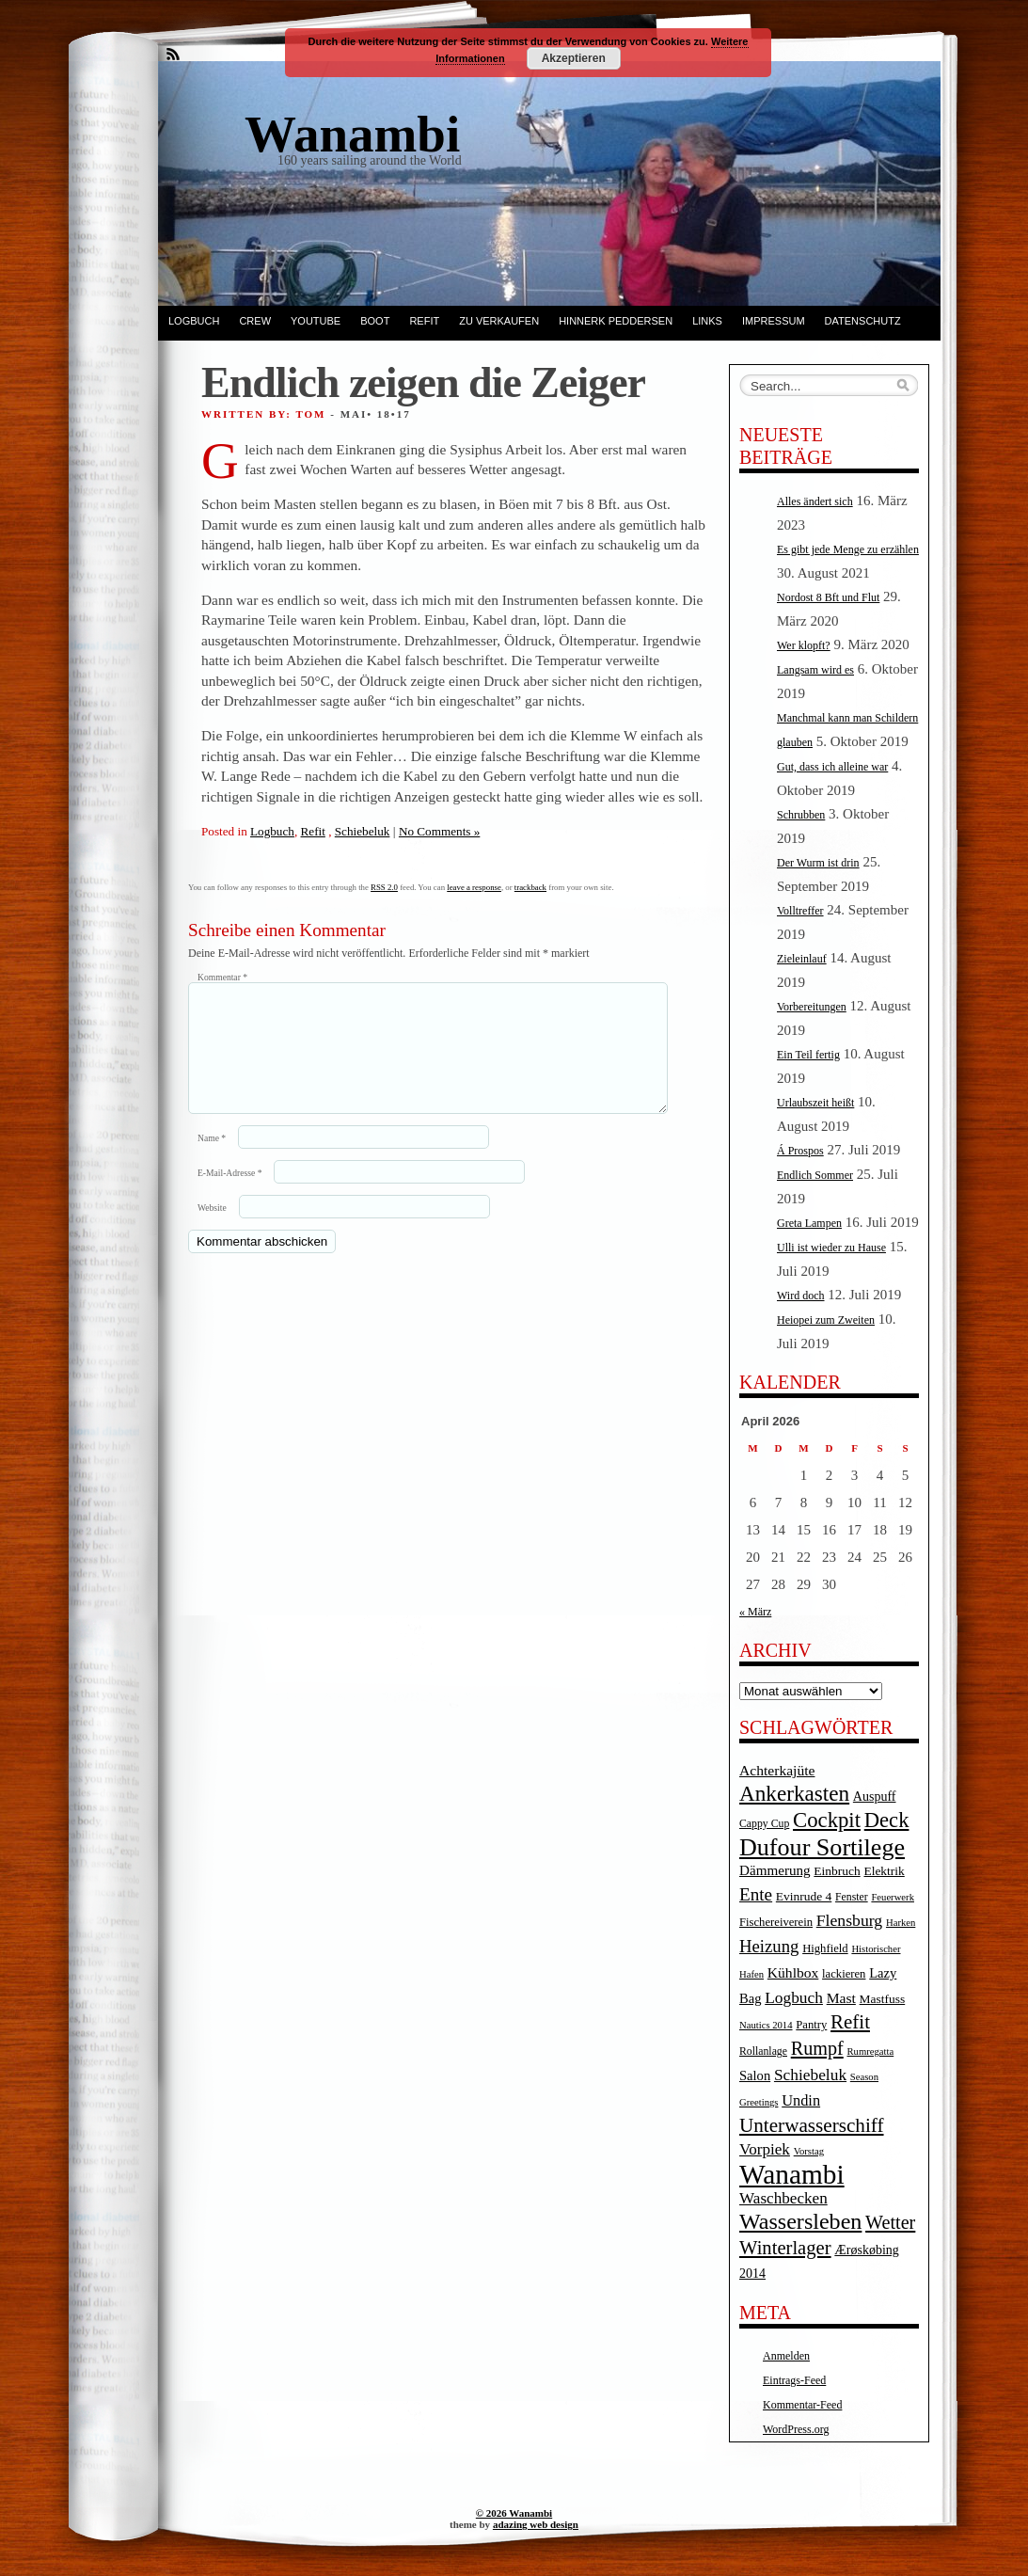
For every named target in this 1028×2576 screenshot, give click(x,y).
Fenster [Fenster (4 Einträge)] (851, 1897)
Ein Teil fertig (808, 1054)
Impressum (773, 320)
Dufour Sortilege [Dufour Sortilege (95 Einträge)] (822, 1847)
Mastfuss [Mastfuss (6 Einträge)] (883, 1999)
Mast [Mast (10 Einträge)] (841, 1998)
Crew (255, 320)
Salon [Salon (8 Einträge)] (754, 2075)
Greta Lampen (809, 1223)
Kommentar (222, 977)
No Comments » (439, 831)
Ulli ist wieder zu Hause (831, 1247)
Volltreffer (800, 910)
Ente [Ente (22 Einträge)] (755, 1894)
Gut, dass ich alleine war (832, 766)
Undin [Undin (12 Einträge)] (801, 2100)
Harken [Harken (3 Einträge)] (900, 1922)
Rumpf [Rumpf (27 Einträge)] (817, 2048)
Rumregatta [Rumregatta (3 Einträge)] (870, 2051)
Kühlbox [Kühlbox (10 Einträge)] (793, 1972)
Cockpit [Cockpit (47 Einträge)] (827, 1820)
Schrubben (801, 814)
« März (755, 1611)
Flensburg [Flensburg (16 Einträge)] (849, 1920)
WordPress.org (796, 2429)
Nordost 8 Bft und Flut (828, 597)
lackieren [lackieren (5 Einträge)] (843, 1973)
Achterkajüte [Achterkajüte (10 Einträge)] (776, 1770)
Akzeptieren (574, 58)
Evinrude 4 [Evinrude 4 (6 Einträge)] (803, 1896)
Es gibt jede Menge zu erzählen (848, 549)
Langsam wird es (815, 669)
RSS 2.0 (384, 887)
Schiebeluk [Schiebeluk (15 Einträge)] (810, 2075)
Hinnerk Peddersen (615, 320)
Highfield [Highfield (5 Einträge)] (825, 1948)
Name (212, 1160)
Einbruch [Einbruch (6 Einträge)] (837, 1871)
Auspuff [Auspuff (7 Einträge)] (874, 1796)
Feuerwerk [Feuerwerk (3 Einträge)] (892, 1897)
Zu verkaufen (499, 320)
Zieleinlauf (802, 958)
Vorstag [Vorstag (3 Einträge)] (809, 2151)
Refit (424, 320)
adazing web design (535, 2524)
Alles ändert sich (815, 501)
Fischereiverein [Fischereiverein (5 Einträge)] (776, 1922)
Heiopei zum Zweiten (826, 1320)
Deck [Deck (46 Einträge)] (886, 1820)
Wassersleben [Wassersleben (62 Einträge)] (800, 2221)
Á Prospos (800, 1150)
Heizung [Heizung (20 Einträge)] (769, 1946)
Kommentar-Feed (802, 2404)
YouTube (315, 320)
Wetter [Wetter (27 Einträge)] (890, 2222)
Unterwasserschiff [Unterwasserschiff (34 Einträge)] (811, 2125)
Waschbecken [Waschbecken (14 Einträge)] (783, 2198)
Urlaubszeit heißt (815, 1102)
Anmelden (786, 2355)
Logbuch (193, 320)
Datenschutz (863, 320)
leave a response (474, 887)
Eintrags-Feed (794, 2380)
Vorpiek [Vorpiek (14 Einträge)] (764, 2149)
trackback (530, 887)
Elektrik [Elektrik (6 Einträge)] (883, 1871)
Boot (374, 320)
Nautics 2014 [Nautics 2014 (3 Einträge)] (766, 2025)
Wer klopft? (803, 645)
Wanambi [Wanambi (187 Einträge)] (792, 2174)
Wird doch (801, 1295)
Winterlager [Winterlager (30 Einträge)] (785, 2247)
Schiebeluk (362, 831)
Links (707, 320)
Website (212, 1230)
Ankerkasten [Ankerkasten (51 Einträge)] (794, 1793)
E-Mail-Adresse (229, 1195)
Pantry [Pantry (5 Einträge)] (811, 2024)
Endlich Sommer (815, 1175)
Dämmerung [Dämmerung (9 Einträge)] (775, 1870)
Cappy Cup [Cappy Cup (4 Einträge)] (764, 1824)
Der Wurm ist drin (818, 862)
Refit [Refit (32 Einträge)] (850, 2022)
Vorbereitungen (811, 1006)
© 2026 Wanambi (514, 2513)
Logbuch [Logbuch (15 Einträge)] (794, 1998)
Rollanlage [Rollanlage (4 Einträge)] (763, 2051)
